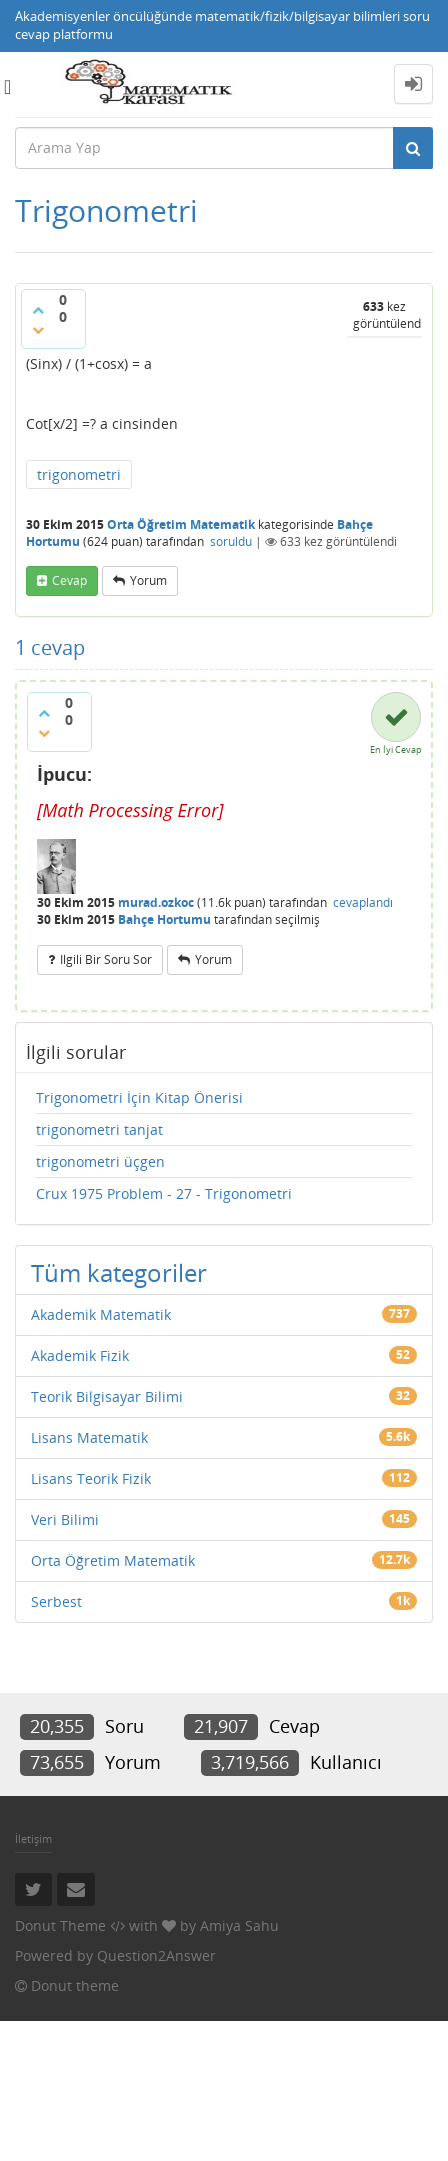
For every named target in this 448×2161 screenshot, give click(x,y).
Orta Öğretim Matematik (181, 524)
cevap (69, 580)
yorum (148, 580)
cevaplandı (363, 902)
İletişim (33, 1838)
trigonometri (79, 474)
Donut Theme (60, 1925)
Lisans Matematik (89, 1437)
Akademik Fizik (80, 1355)
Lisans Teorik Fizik (91, 1478)
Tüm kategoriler (119, 1272)
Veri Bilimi (65, 1519)
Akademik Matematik (101, 1314)
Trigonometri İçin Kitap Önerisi (139, 1097)
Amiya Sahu (239, 1925)
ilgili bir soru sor (106, 959)
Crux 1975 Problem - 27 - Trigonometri (164, 1193)
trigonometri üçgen (100, 1161)
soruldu (231, 541)
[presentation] (130, 810)
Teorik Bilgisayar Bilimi (107, 1396)
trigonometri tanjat (99, 1129)
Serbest (56, 1601)
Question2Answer (156, 1955)
